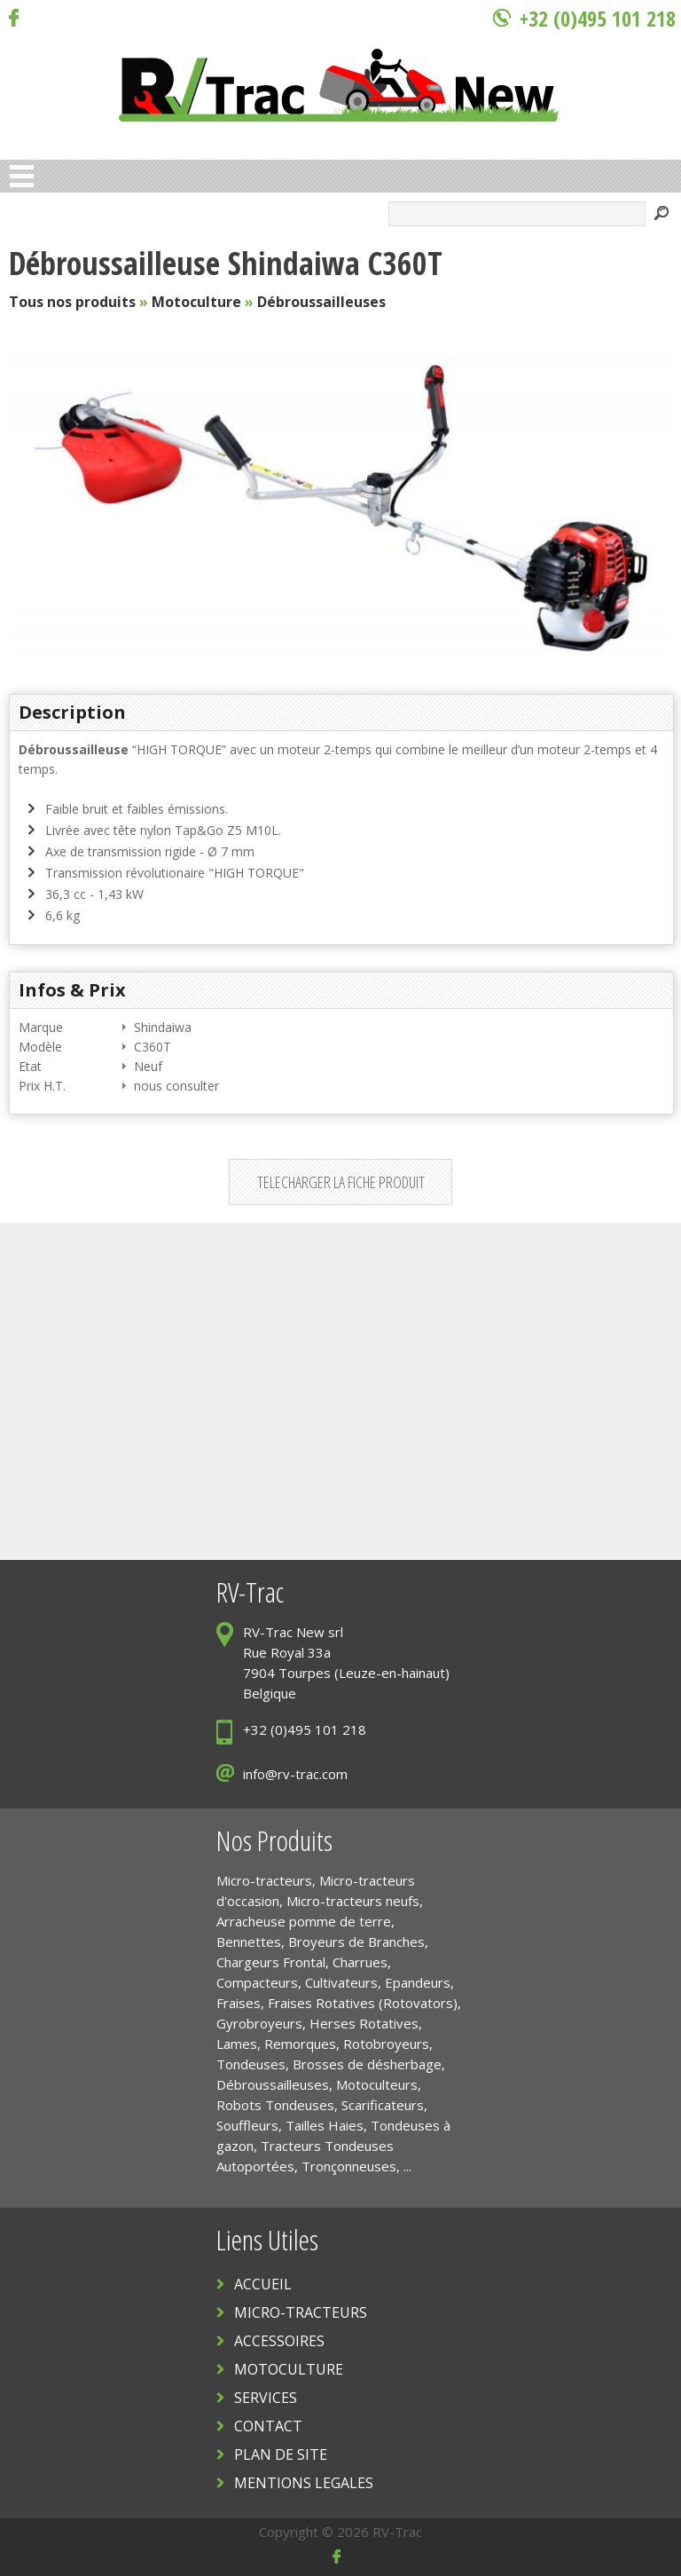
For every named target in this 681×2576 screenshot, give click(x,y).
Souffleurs (247, 2125)
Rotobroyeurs (386, 2043)
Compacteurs (257, 1982)
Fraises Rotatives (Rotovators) (363, 2003)
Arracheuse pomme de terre (303, 1921)
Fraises (238, 2003)
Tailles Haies (325, 2125)
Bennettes (248, 1941)
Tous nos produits (72, 301)
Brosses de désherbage (367, 2064)
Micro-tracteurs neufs (352, 1901)
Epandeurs (417, 1982)
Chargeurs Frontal (270, 1962)
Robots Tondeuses (275, 2105)
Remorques (300, 2043)
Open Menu (21, 176)
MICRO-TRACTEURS (300, 2312)
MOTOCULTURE (288, 2369)
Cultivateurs (341, 1982)
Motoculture (196, 301)
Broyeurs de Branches (356, 1941)
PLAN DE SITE (280, 2454)
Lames (236, 2043)
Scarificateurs (382, 2105)
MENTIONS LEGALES (303, 2483)
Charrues (360, 1962)
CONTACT (268, 2426)
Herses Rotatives (364, 2023)
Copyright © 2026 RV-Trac (340, 2532)
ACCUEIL (263, 2284)
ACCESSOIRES (279, 2341)
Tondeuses (251, 2064)
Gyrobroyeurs (259, 2023)
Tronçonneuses (348, 2166)
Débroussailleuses (321, 301)
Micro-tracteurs (264, 1880)
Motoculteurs (377, 2084)
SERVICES (265, 2397)
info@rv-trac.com (295, 1774)
